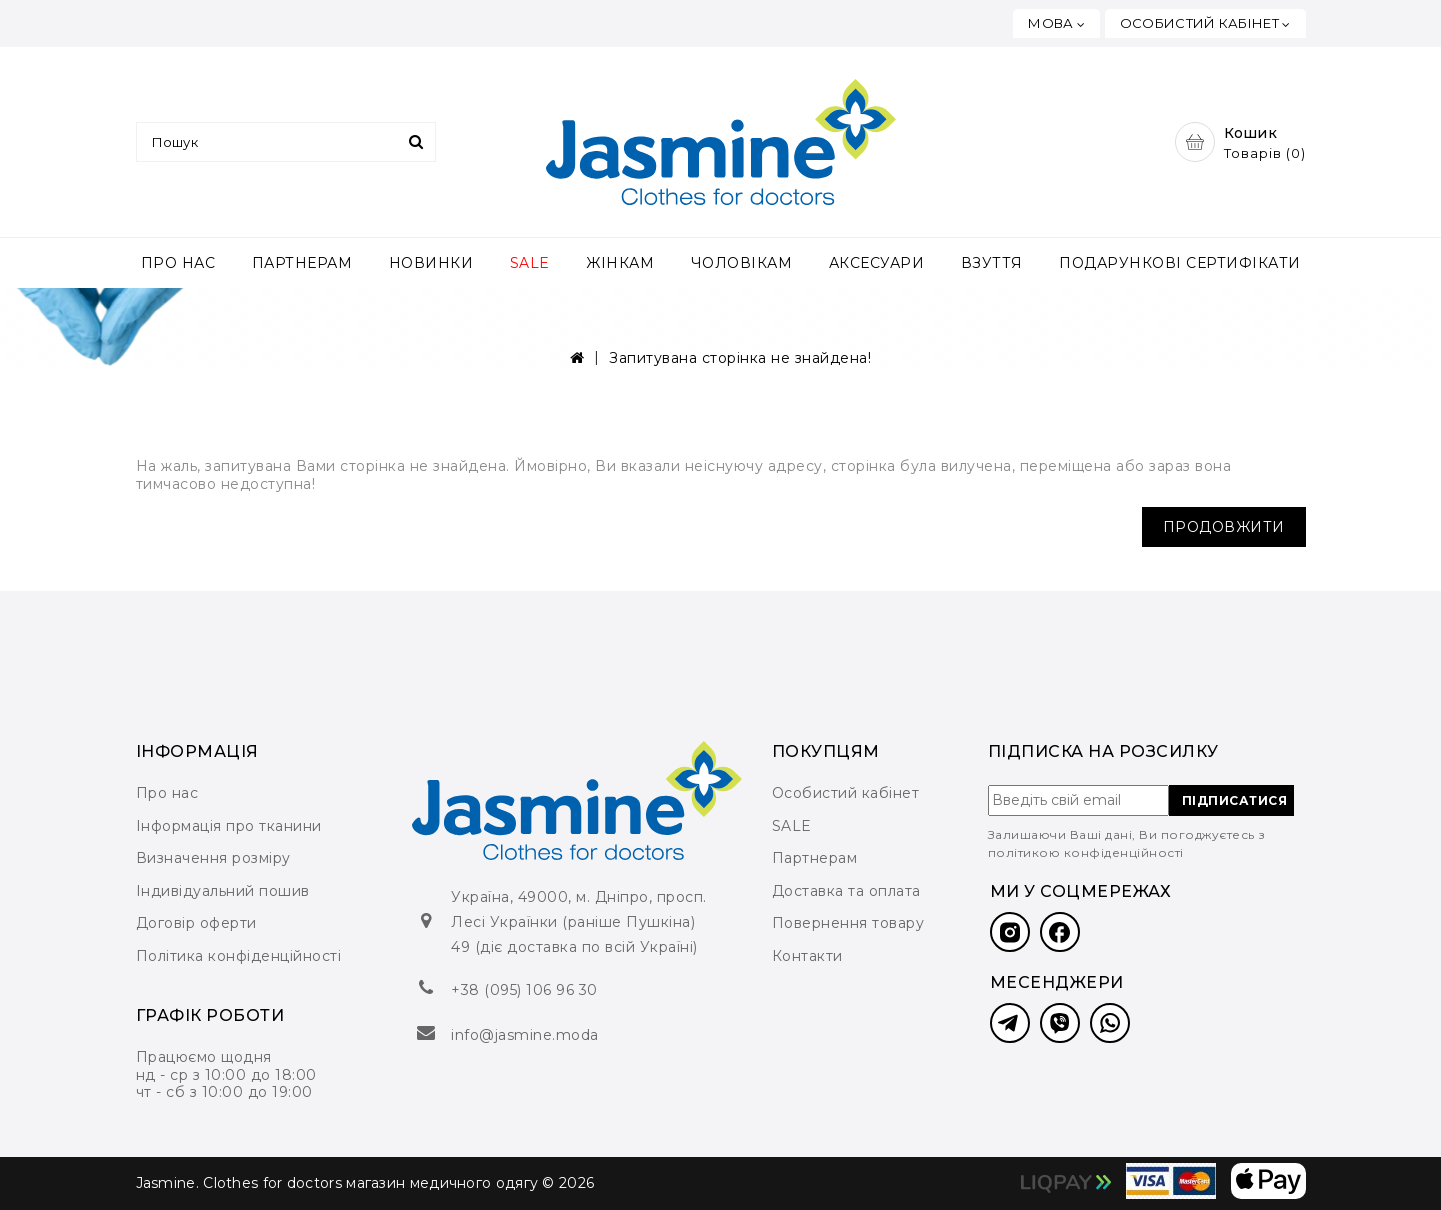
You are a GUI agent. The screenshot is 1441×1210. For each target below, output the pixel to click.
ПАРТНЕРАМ (302, 263)
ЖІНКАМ (620, 263)
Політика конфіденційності (239, 956)
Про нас (167, 793)
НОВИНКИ (431, 263)
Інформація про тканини (229, 826)
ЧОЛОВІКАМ (742, 263)
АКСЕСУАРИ (877, 263)
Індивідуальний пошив (223, 891)
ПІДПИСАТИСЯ (1235, 800)
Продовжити (1224, 527)
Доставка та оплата (846, 891)
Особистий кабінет (846, 793)
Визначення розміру (213, 858)
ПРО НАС (178, 263)
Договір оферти (196, 923)
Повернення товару (848, 923)
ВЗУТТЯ (992, 263)
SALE (530, 263)
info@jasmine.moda (525, 1035)
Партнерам (815, 858)
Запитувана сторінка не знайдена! (740, 358)
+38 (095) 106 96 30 (524, 990)
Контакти (807, 956)
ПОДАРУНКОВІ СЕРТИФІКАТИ (1180, 263)
